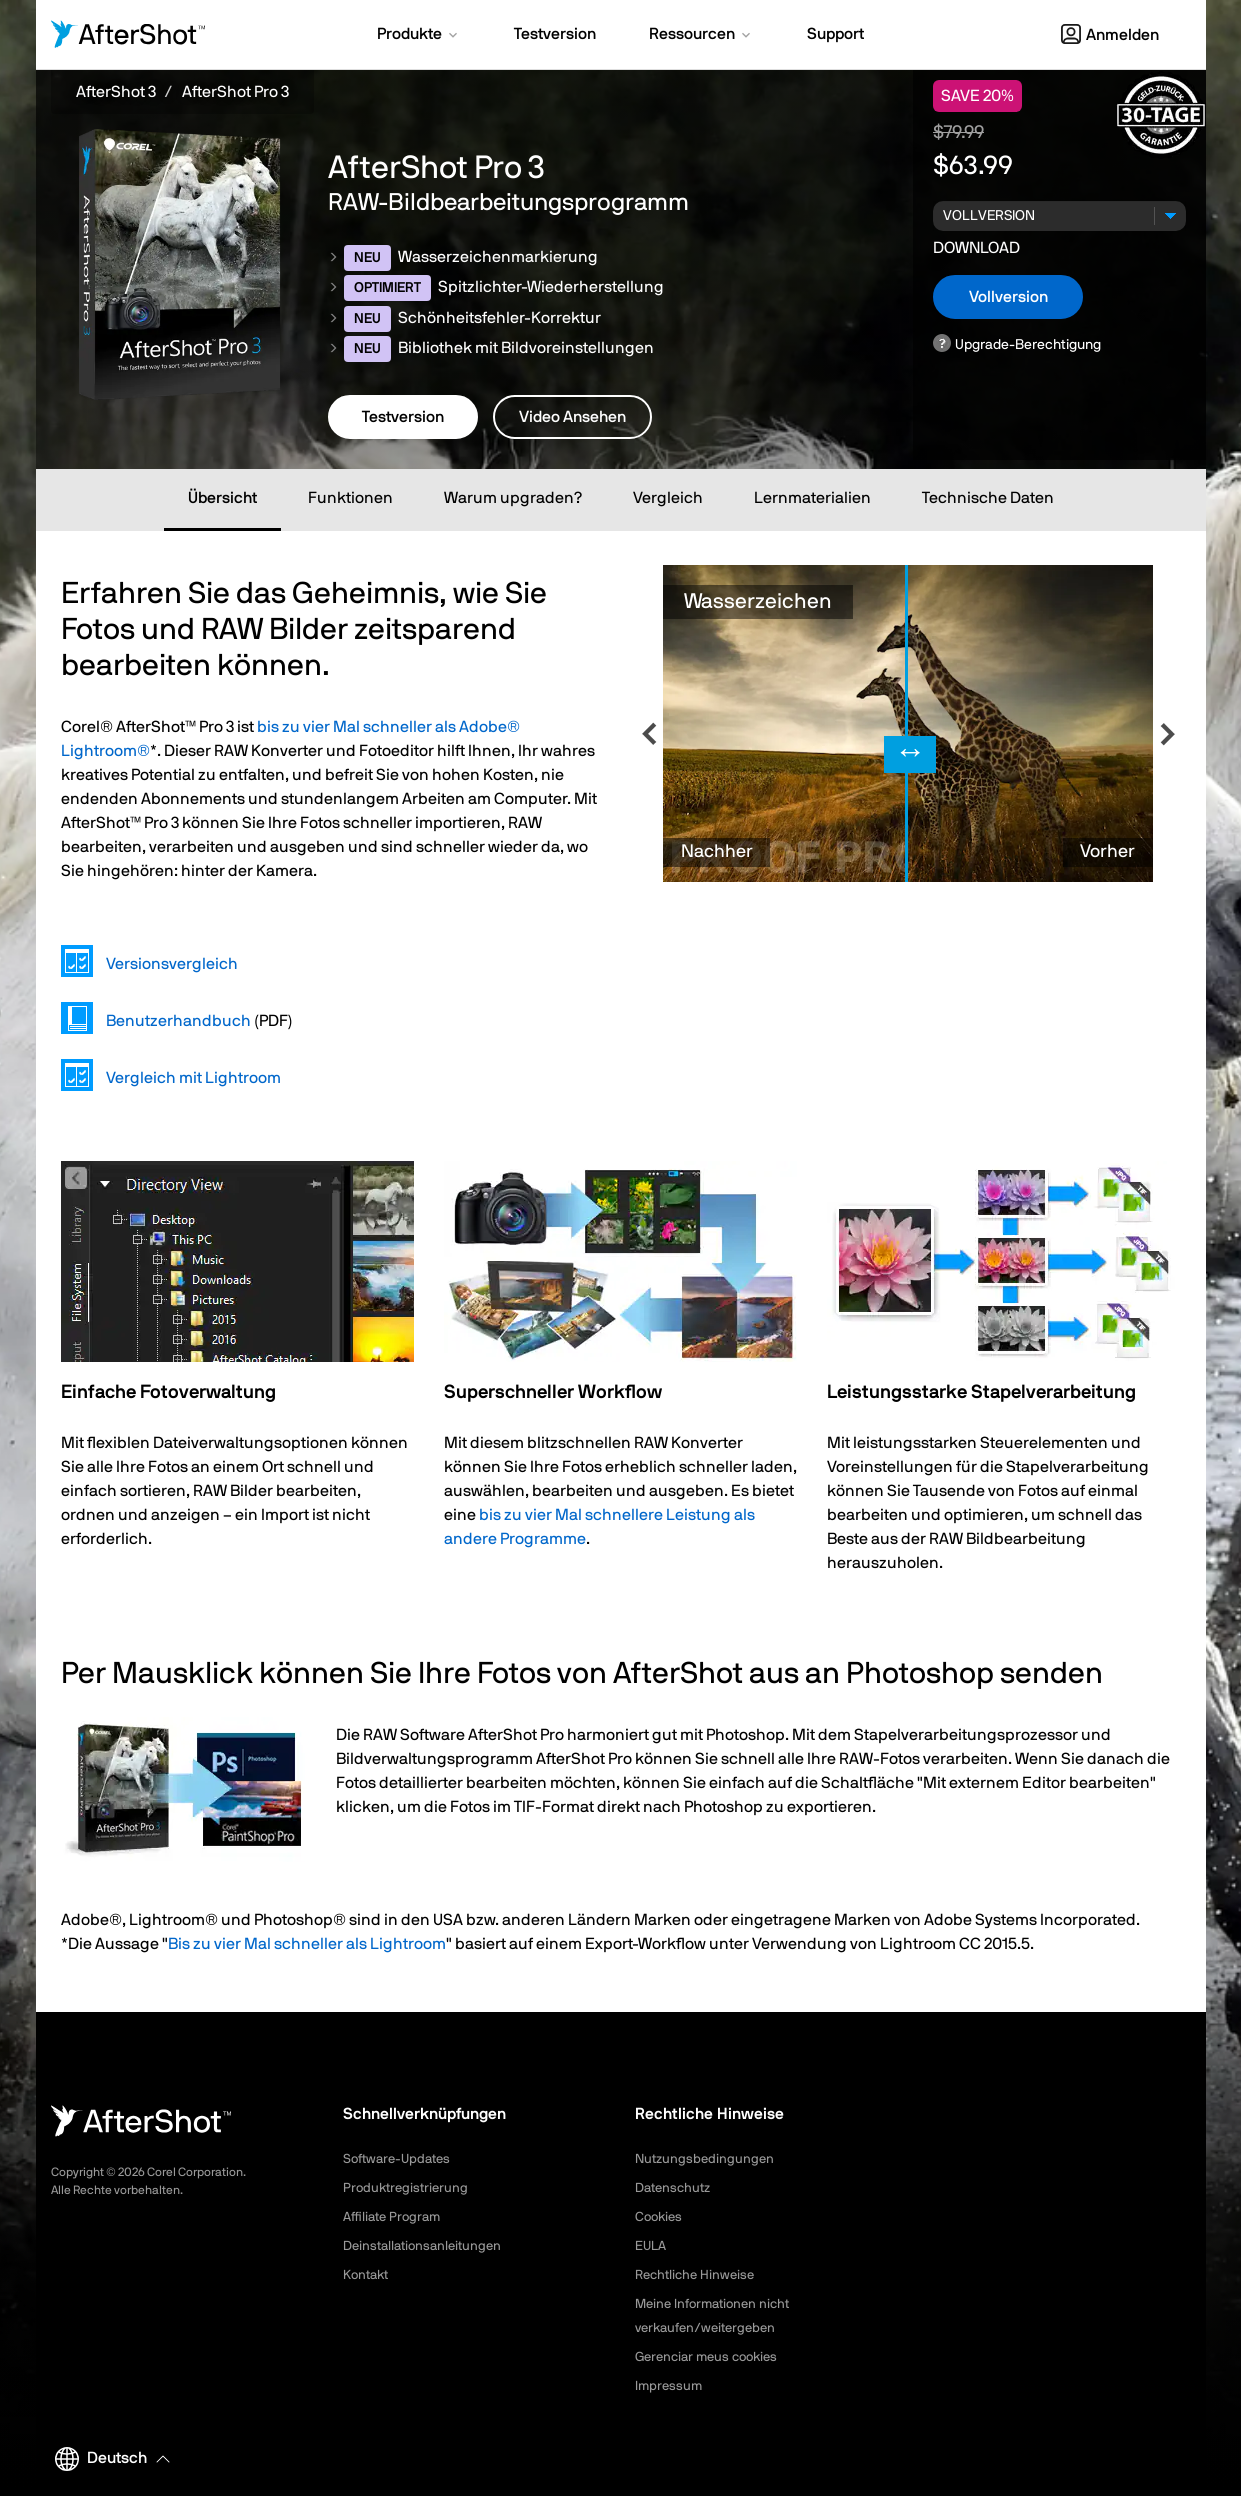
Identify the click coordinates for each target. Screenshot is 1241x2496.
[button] (419, 36)
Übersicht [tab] (222, 498)
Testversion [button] (403, 417)
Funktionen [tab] (350, 498)
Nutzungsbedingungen (707, 2159)
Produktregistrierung (408, 2188)
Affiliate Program (395, 2217)
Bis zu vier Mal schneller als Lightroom (307, 1944)
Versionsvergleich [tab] (172, 964)
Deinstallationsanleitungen (427, 2246)
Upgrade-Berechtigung (1028, 344)
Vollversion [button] (1008, 297)
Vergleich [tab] (668, 498)
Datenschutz (676, 2188)
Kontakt (368, 2275)
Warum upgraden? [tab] (513, 498)
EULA (652, 2246)
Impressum (670, 2386)
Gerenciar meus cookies (712, 2357)
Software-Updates (401, 2159)
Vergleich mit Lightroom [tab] (193, 1078)
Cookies (660, 2217)
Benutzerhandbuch (178, 1021)
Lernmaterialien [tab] (812, 498)
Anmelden (1110, 35)
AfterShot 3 (116, 92)
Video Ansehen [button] (572, 417)
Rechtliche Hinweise (698, 2275)
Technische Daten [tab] (988, 498)
